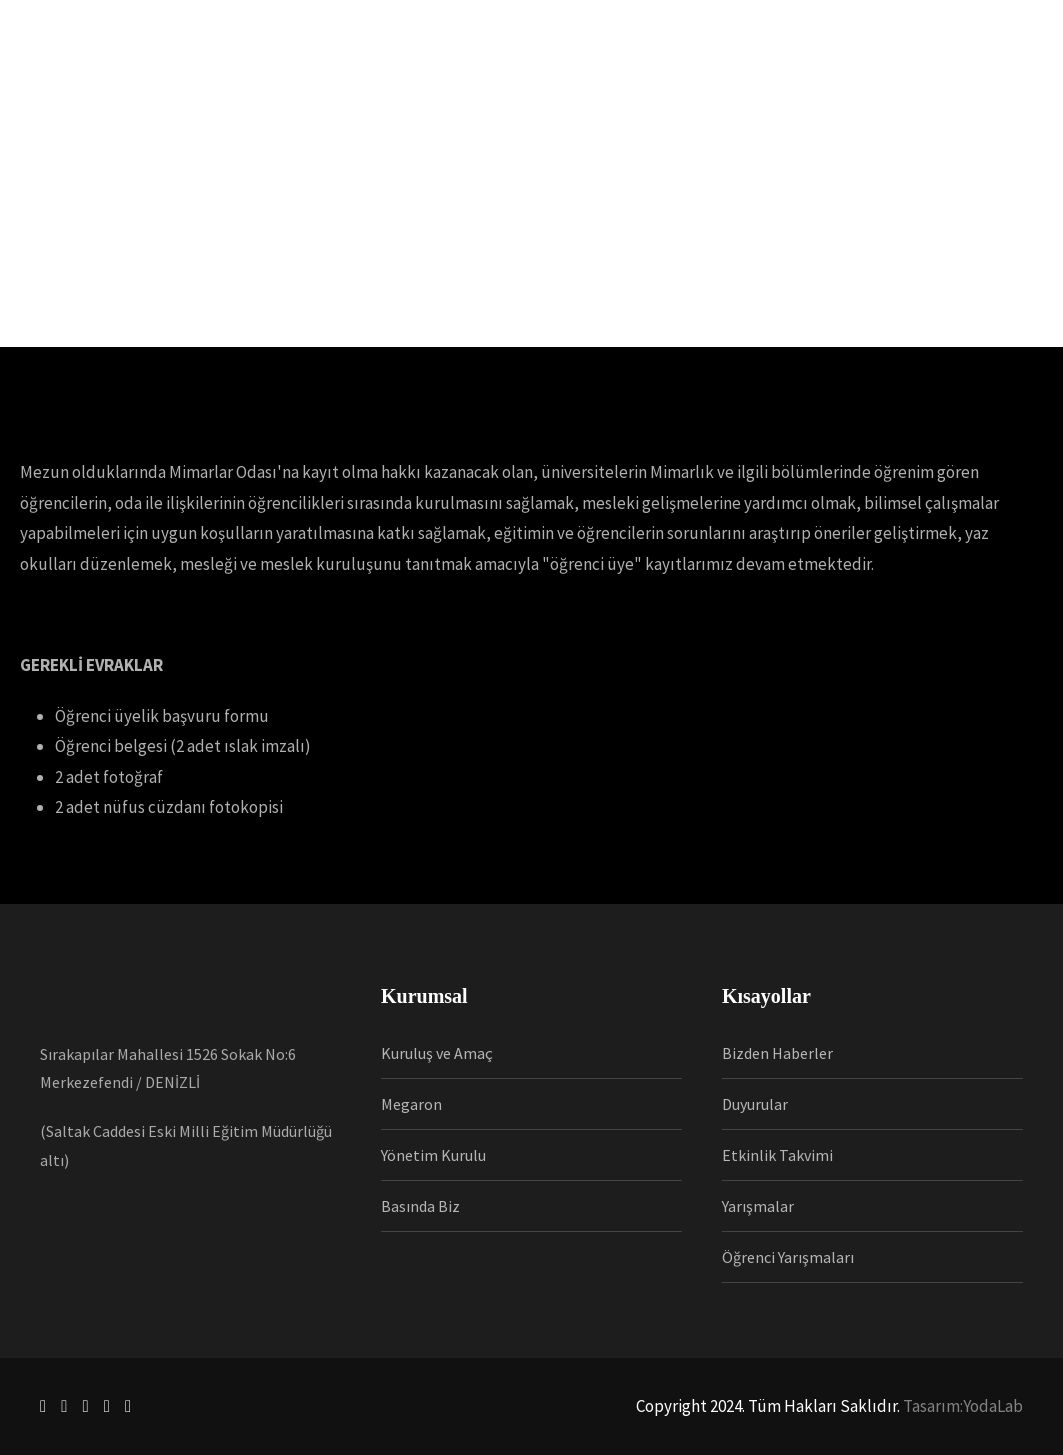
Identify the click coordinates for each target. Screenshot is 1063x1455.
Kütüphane (736, 100)
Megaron (411, 1104)
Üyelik (343, 100)
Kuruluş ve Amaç (437, 1053)
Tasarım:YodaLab (963, 1406)
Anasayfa (172, 100)
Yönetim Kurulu (433, 1155)
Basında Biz (420, 1206)
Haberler (498, 100)
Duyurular (755, 1104)
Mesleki (417, 100)
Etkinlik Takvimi (777, 1155)
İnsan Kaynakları (614, 100)
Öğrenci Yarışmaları (788, 1257)
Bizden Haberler (777, 1053)
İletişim (826, 100)
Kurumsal (262, 100)
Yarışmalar (758, 1206)
